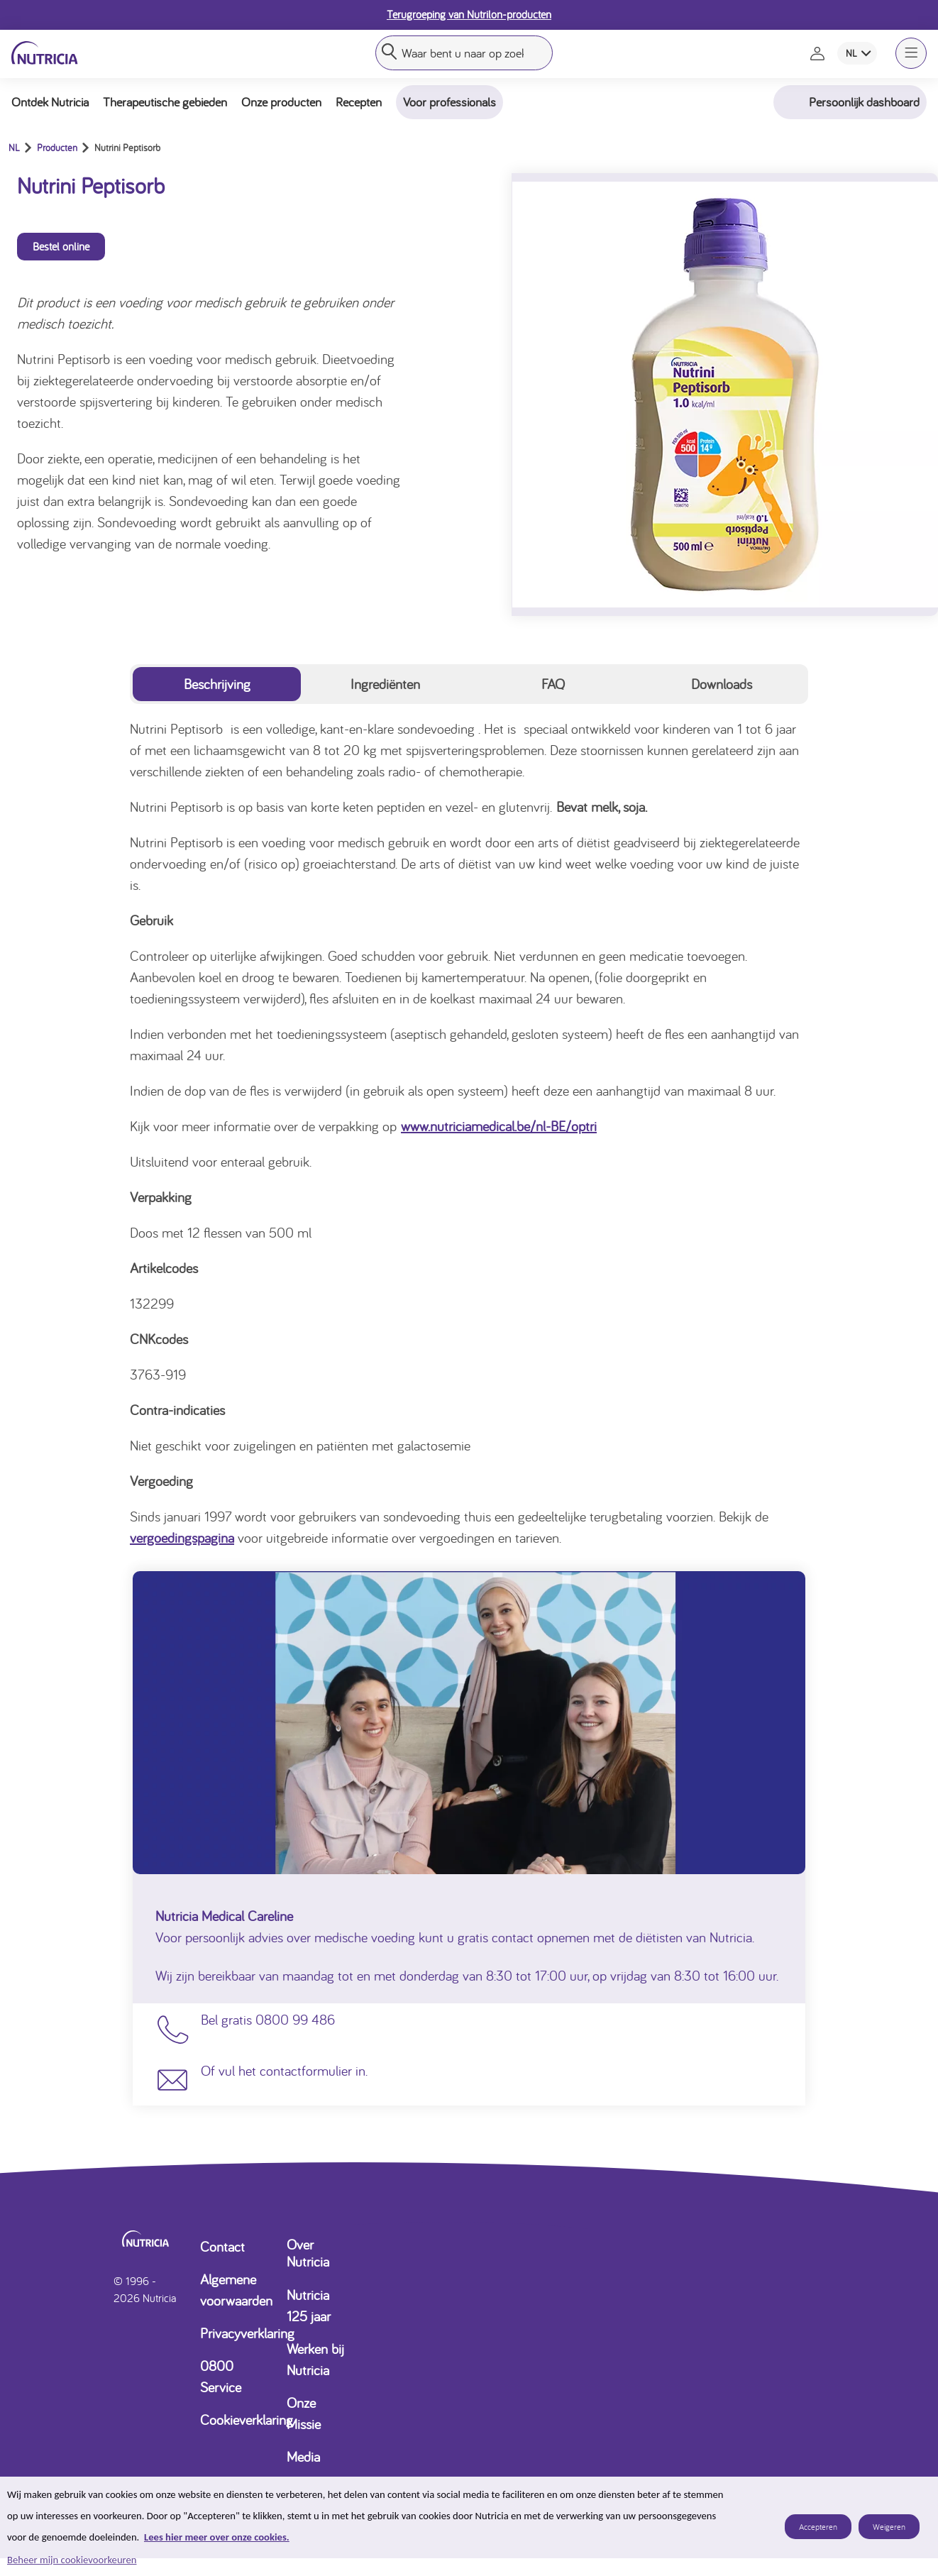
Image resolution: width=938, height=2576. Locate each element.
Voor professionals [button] (449, 102)
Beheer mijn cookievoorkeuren (72, 2559)
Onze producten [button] (281, 102)
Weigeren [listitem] (889, 2526)
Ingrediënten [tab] (385, 684)
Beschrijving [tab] (217, 684)
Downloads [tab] (721, 684)
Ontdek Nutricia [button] (50, 102)
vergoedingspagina (182, 1537)
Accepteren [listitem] (818, 2526)
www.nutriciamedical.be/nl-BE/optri (499, 1126)
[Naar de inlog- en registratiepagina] (818, 53)
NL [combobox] (851, 53)
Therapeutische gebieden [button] (165, 102)
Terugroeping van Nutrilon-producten (469, 14)
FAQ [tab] (553, 684)
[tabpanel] (469, 1133)
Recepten (359, 102)
